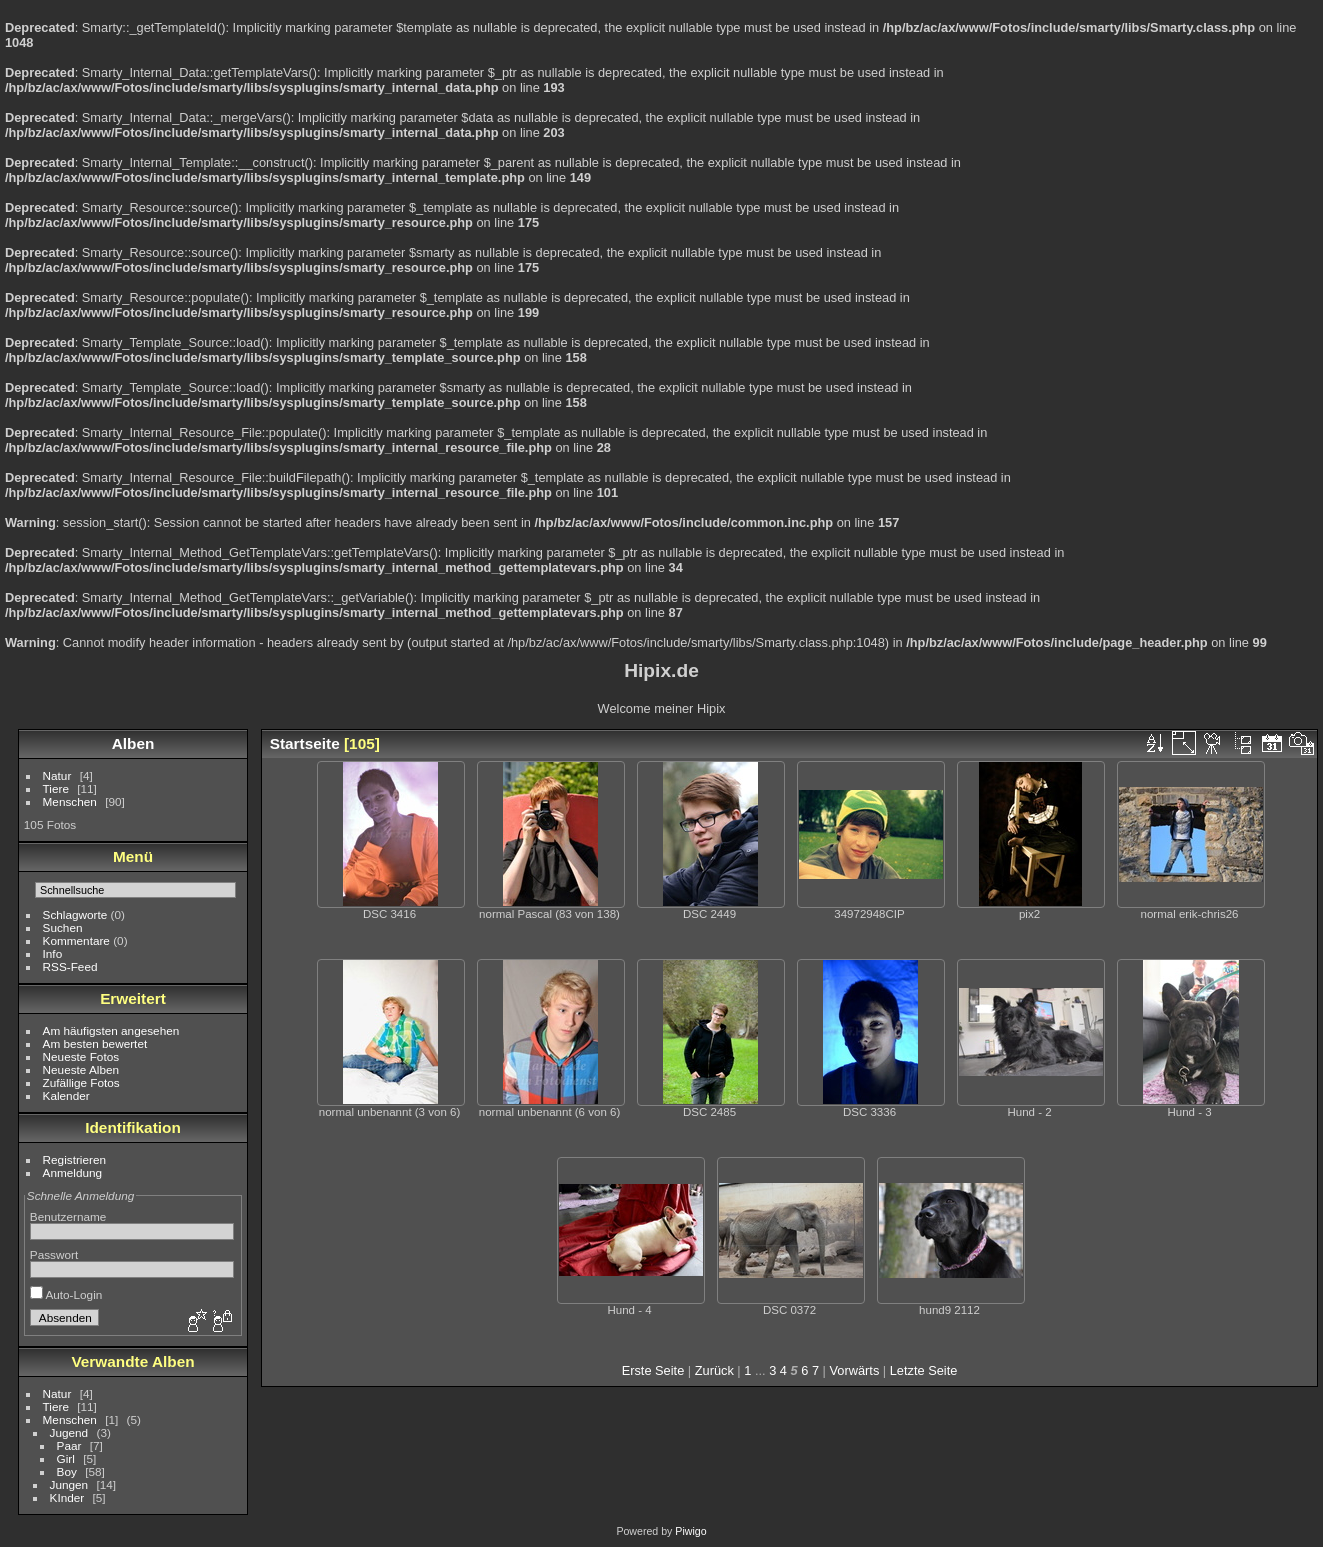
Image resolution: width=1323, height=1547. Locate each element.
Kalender (66, 1095)
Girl (66, 1458)
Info (53, 953)
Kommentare (76, 940)
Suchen (63, 927)
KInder (67, 1497)
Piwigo (690, 1531)
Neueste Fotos (81, 1056)
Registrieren (74, 1159)
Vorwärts (855, 1370)
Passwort (54, 1254)
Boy (67, 1471)
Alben (133, 743)
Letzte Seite (924, 1370)
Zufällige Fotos (81, 1082)
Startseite (305, 743)
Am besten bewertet (95, 1043)
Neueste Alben (81, 1069)
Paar (69, 1445)
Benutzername (68, 1216)
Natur (57, 775)
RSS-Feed (70, 966)
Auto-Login (66, 1294)
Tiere (56, 788)
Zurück (714, 1370)
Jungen (69, 1484)
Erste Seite (653, 1370)
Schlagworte (75, 914)
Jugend (69, 1432)
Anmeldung (73, 1172)
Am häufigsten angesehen (111, 1030)
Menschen (70, 801)
